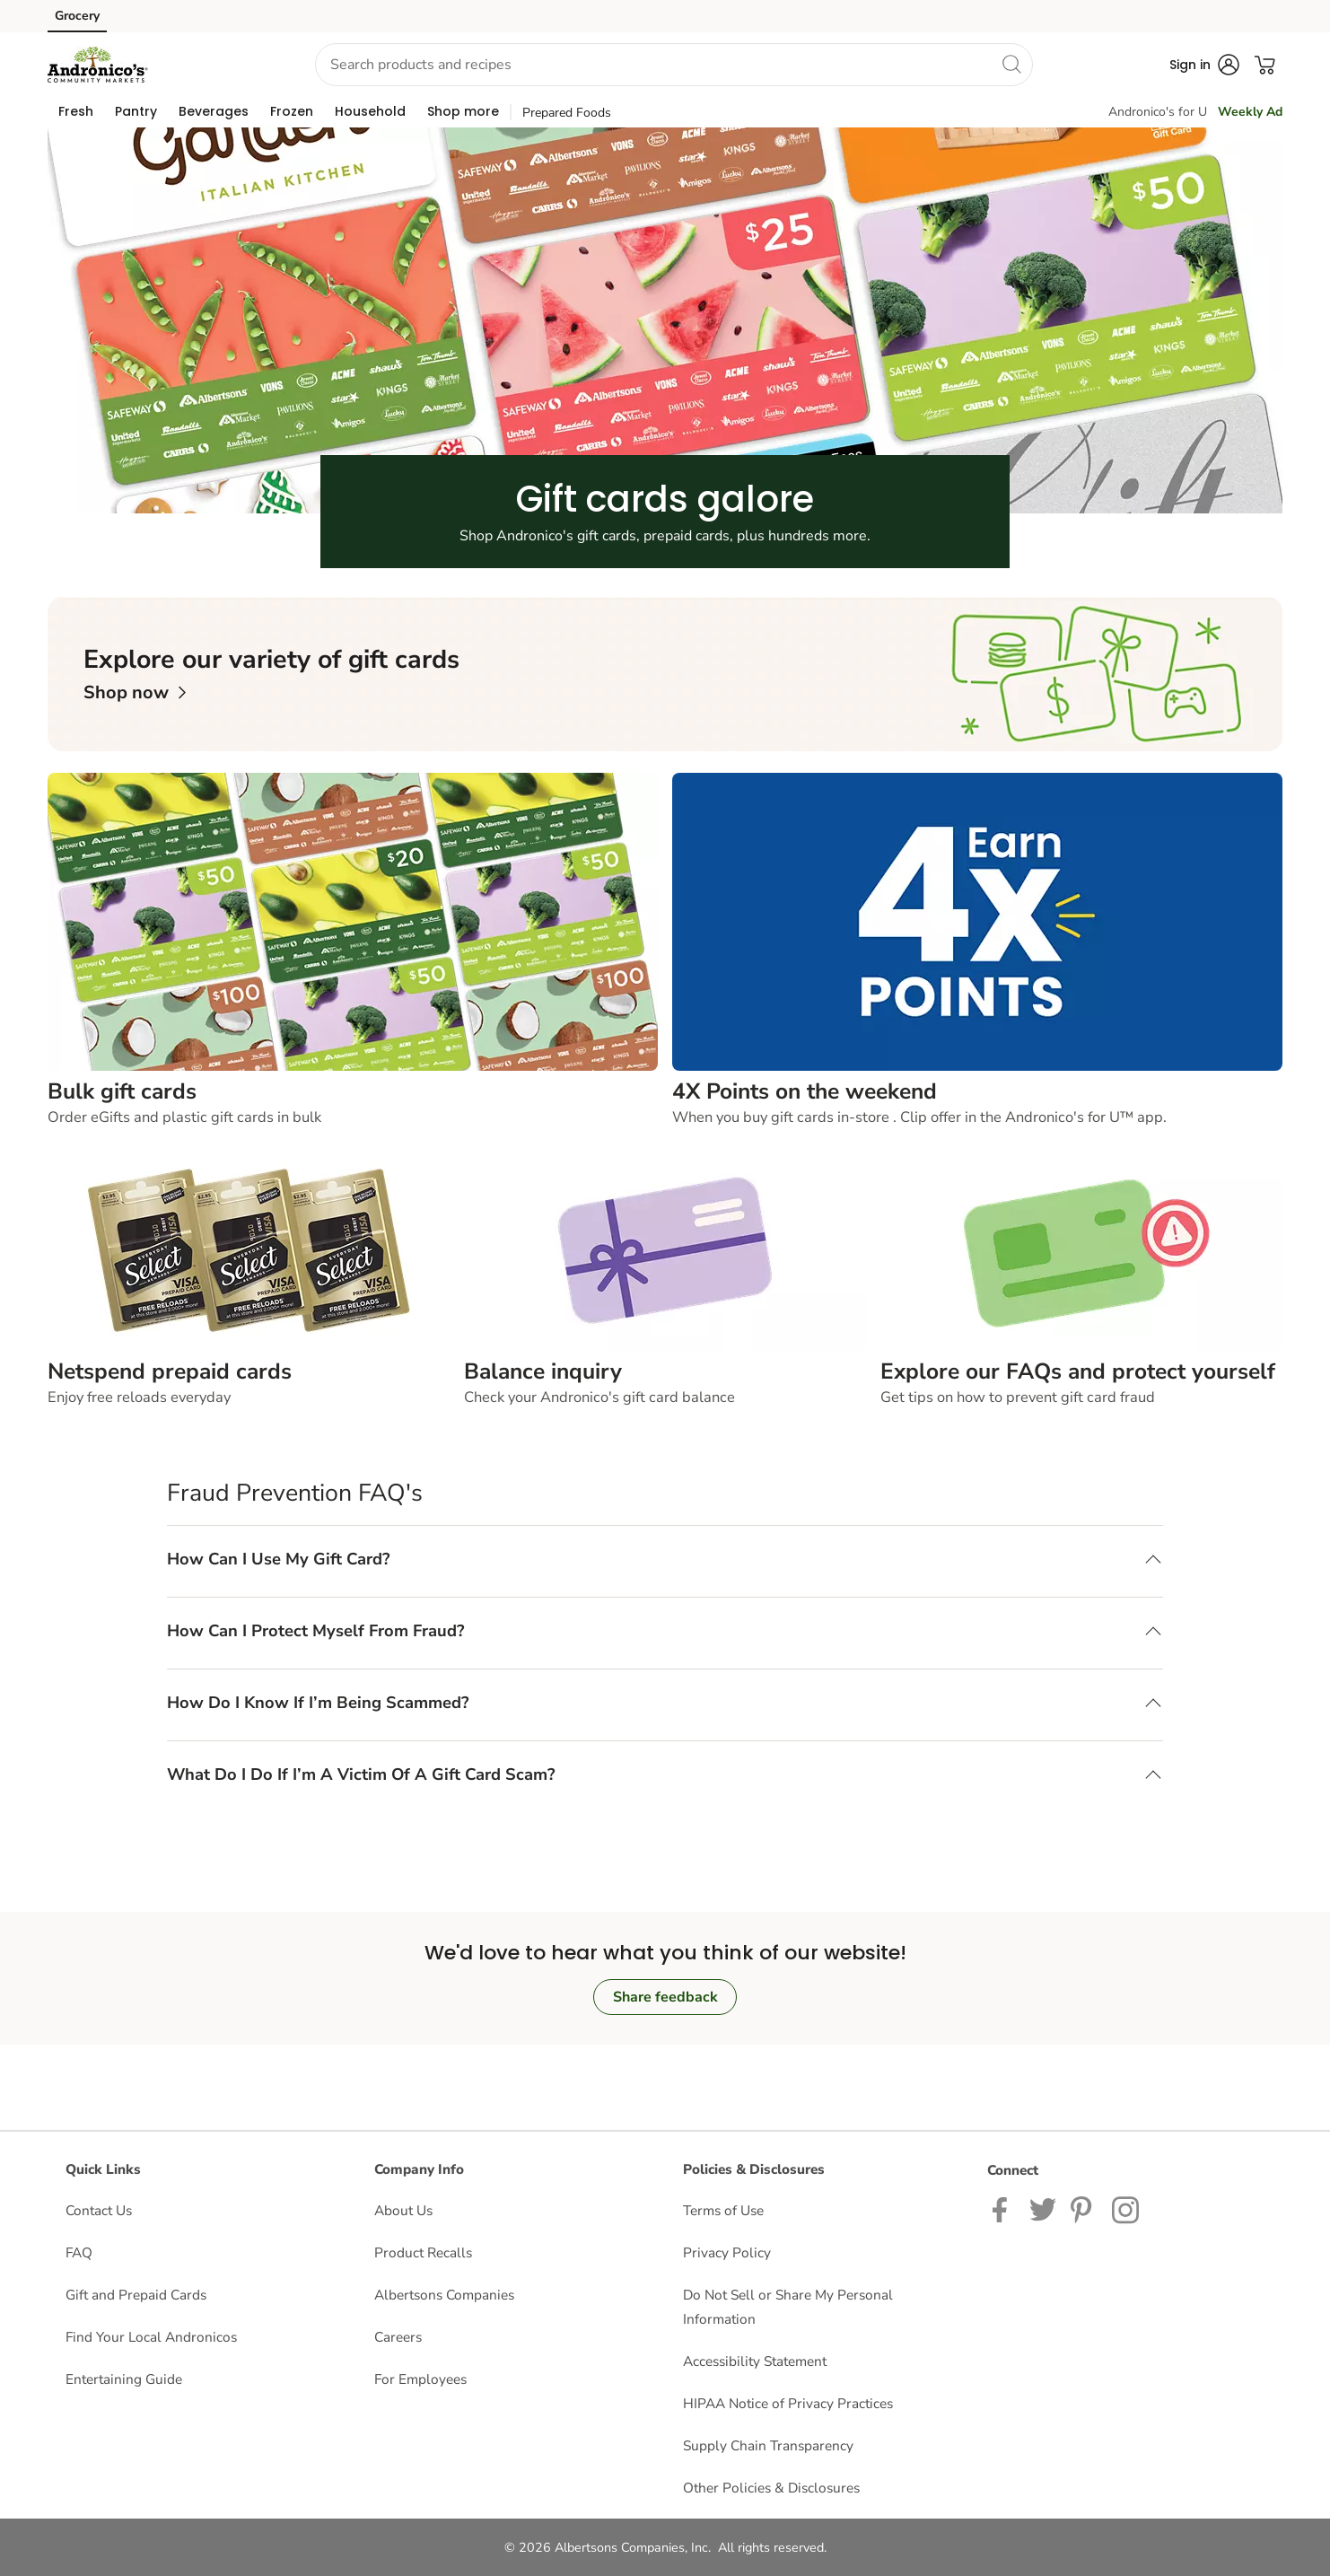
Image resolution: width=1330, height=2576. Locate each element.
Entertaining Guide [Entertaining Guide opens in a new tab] (124, 2379)
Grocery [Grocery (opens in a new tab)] (77, 15)
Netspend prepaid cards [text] (170, 1371)
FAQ (79, 2252)
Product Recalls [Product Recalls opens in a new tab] (423, 2252)
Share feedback (665, 1997)
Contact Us (99, 2210)
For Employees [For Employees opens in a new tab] (420, 2379)
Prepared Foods (566, 112)
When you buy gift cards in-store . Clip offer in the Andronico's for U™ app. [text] (919, 1117)
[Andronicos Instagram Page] (1126, 2208)
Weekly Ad (1250, 111)
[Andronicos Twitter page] (1043, 2208)
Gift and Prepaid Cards (136, 2294)
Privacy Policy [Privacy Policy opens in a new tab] (727, 2252)
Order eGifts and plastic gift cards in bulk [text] (184, 1117)
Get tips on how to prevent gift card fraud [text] (1017, 1397)
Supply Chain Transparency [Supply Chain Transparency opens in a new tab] (768, 2445)
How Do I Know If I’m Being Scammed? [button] (317, 1702)
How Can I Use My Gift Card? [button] (278, 1558)
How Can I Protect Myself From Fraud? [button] (315, 1630)
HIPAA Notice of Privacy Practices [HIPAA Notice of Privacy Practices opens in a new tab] (788, 2403)
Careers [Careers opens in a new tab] (398, 2336)
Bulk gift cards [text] (122, 1091)
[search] (1011, 64)
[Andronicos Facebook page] (1003, 2208)
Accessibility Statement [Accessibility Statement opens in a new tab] (755, 2361)
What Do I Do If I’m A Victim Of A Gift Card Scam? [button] (361, 1774)
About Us (403, 2210)
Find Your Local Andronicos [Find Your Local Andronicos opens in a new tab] (151, 2336)
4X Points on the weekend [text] (804, 1091)
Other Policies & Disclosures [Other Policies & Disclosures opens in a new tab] (771, 2487)
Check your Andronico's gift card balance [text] (599, 1397)
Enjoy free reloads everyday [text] (139, 1397)
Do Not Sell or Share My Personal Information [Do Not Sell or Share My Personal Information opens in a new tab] (788, 2306)
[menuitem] (75, 111)
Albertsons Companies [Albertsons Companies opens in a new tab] (444, 2294)
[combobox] (674, 64)
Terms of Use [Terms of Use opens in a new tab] (723, 2210)
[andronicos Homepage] (98, 65)
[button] (224, 65)
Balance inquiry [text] (543, 1371)
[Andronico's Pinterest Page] (1084, 2208)
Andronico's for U (1157, 111)
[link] (134, 693)
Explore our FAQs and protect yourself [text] (1077, 1371)
